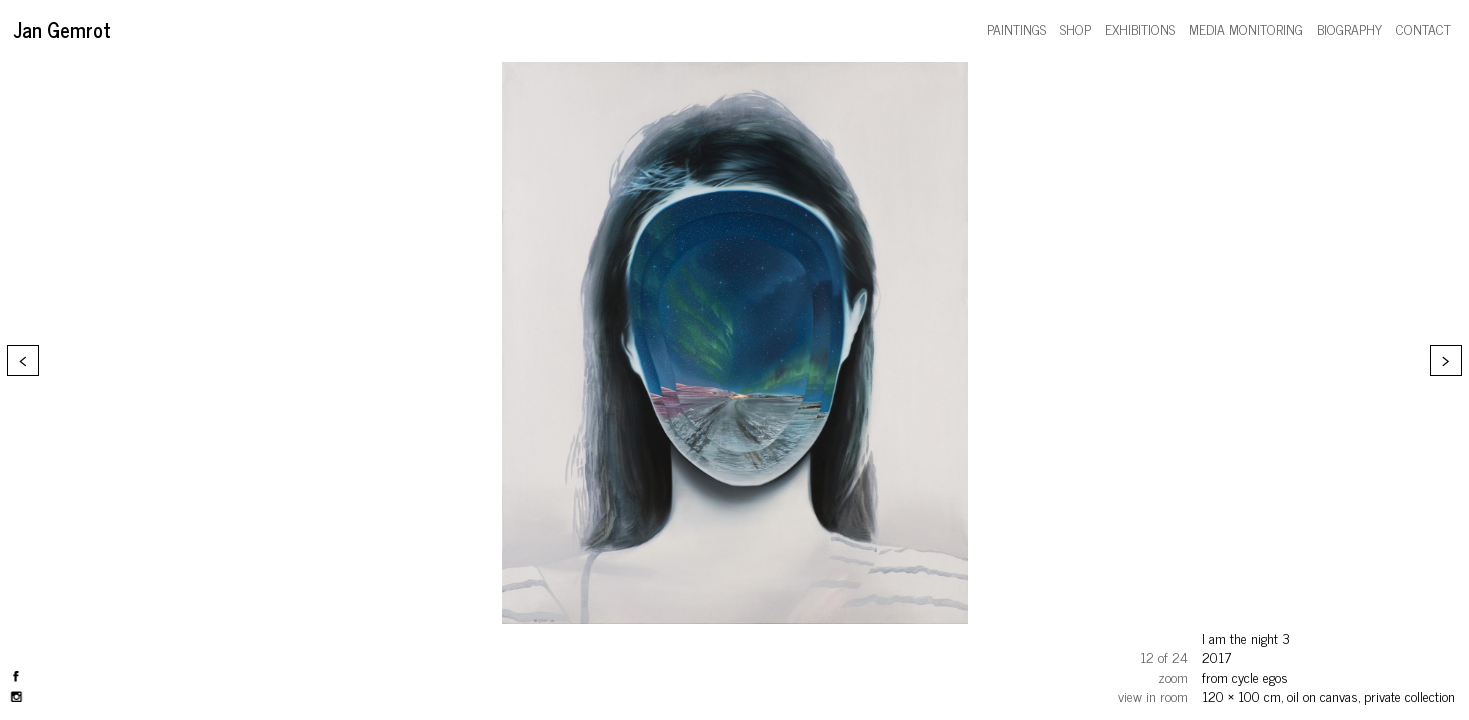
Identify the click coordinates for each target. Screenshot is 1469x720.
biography (1349, 28)
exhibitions (1140, 28)
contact (1423, 28)
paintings (1016, 28)
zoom (1173, 676)
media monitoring (1246, 28)
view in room (1153, 695)
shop (1075, 28)
